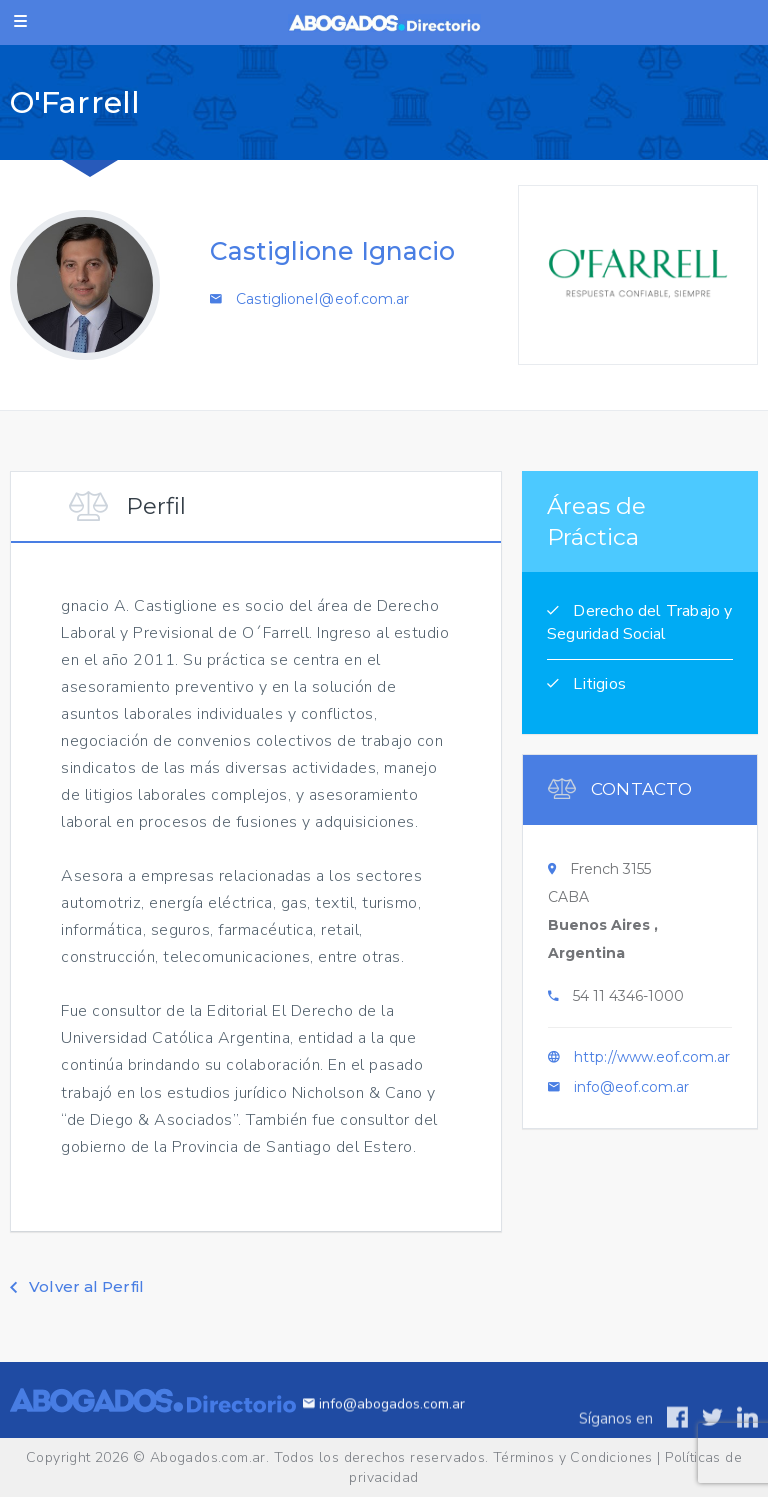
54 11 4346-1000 (628, 1001)
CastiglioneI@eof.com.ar (322, 299)
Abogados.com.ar (208, 1457)
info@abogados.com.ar (384, 1423)
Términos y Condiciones (573, 1457)
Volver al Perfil (77, 1286)
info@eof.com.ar (631, 1092)
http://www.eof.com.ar (652, 1062)
